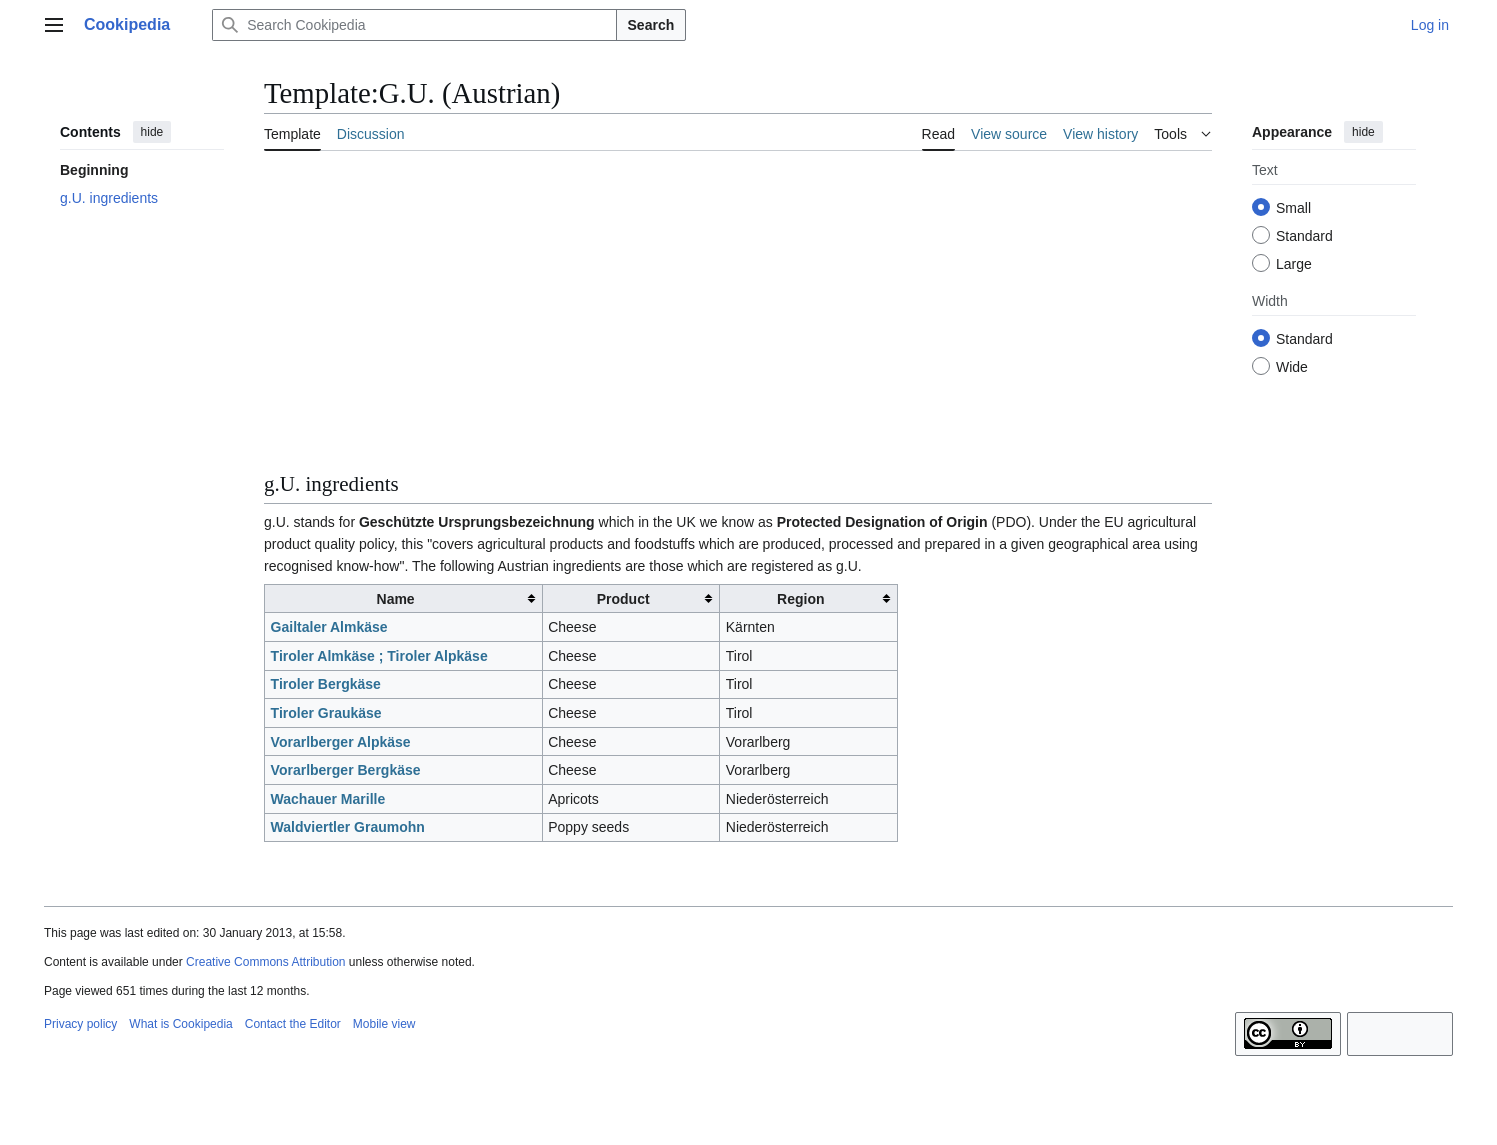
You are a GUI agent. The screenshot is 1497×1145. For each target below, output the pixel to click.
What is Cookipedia (180, 1024)
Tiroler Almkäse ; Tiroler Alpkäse (379, 656)
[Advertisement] (738, 315)
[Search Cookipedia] (414, 25)
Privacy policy (80, 1024)
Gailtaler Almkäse (329, 627)
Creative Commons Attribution (265, 962)
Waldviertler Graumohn (348, 827)
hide (152, 132)
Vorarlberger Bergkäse (346, 770)
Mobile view (384, 1024)
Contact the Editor (293, 1024)
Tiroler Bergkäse (326, 684)
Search (651, 25)
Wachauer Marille (328, 799)
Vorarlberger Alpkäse (341, 742)
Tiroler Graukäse (326, 713)
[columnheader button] (404, 598)
